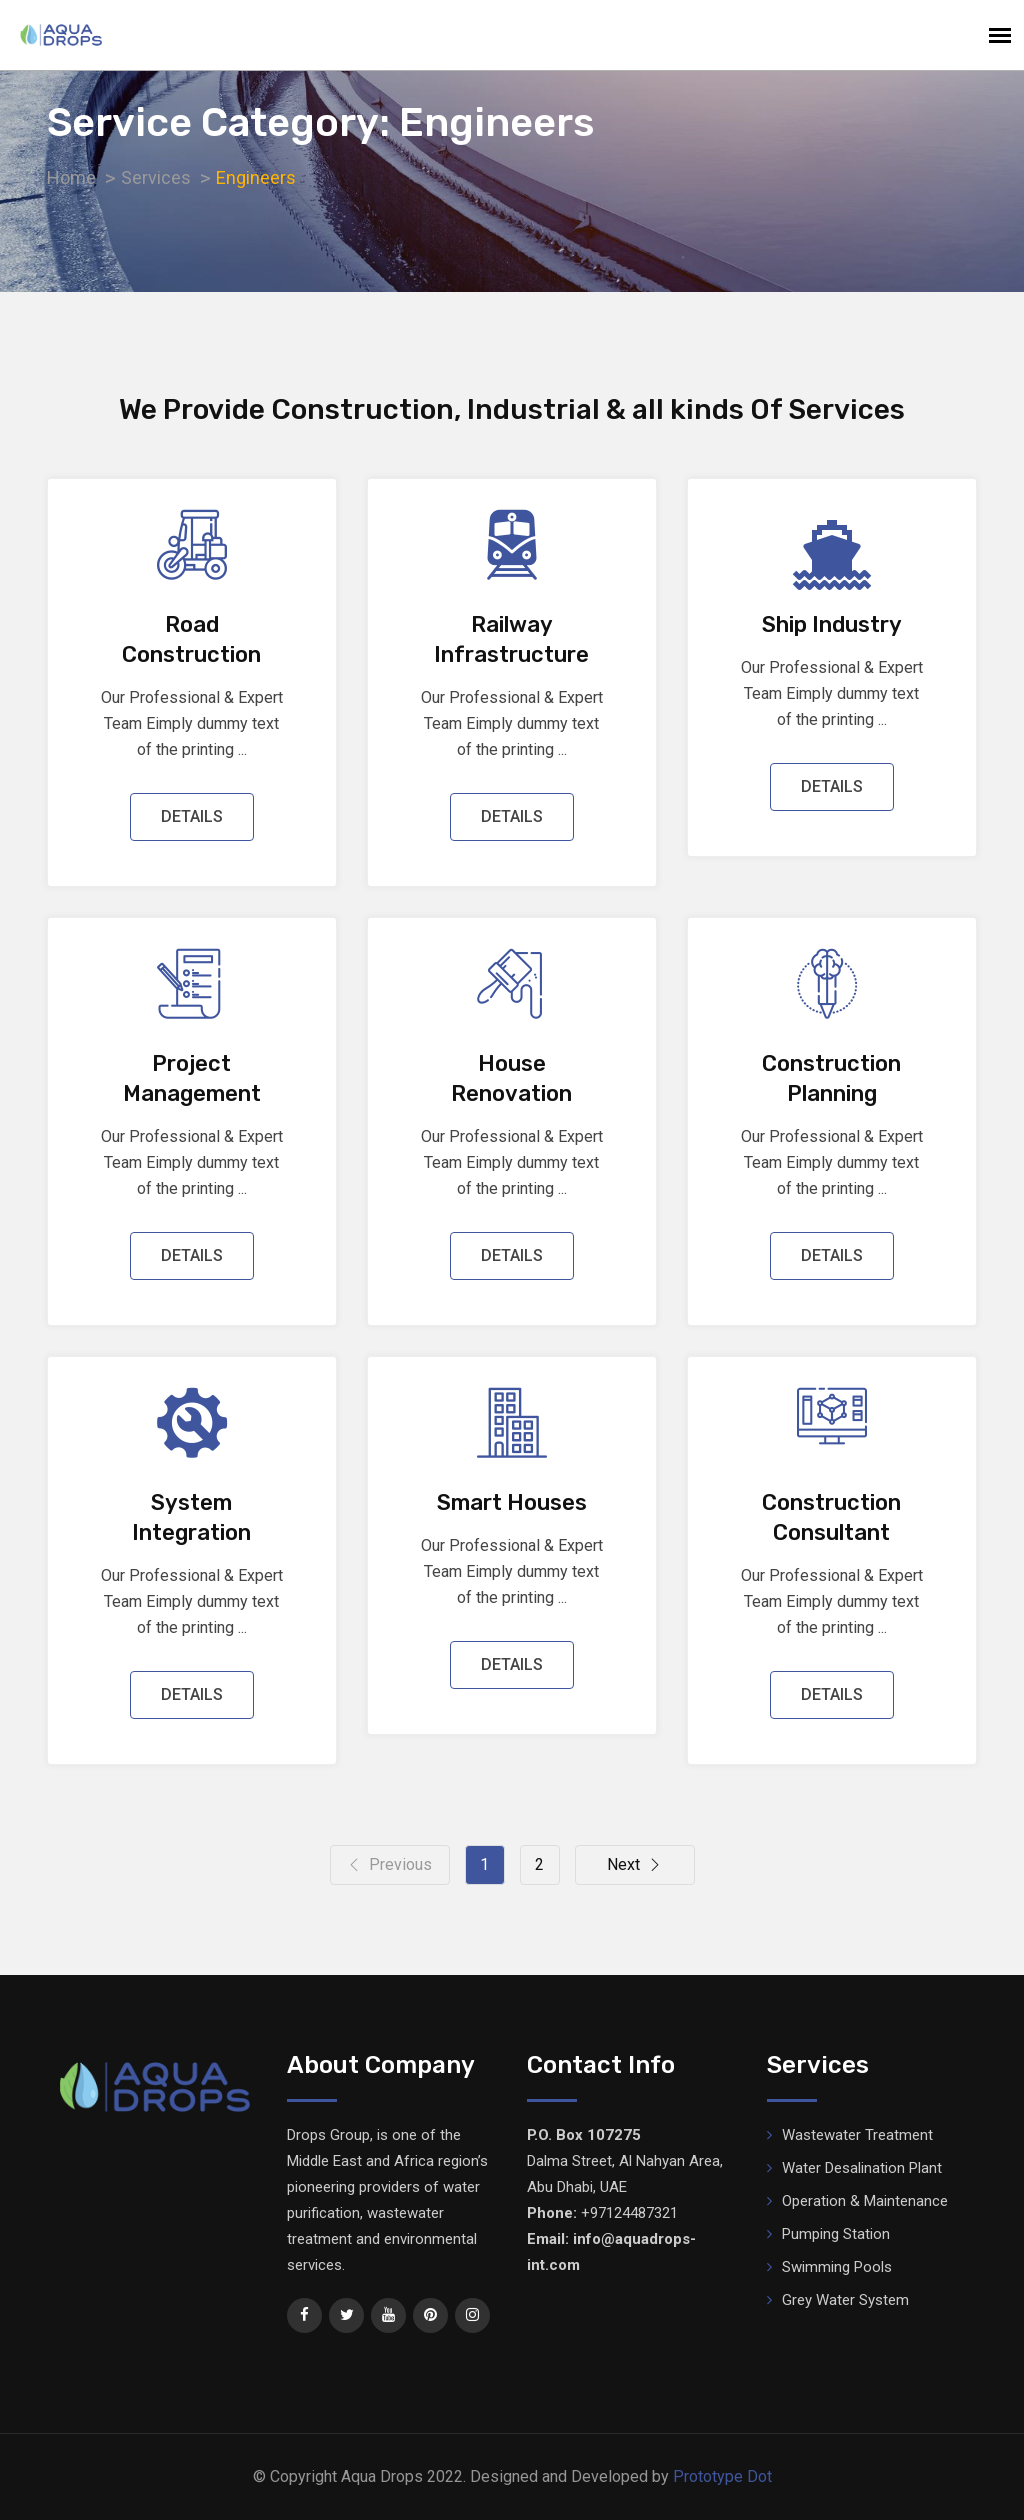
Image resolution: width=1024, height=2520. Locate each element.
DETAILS (192, 816)
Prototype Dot (722, 2476)
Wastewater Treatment (857, 2135)
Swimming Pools (837, 2267)
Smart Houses (512, 1502)
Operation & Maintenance (865, 2201)
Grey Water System (845, 2300)
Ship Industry (832, 624)
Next (634, 1865)
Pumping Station (836, 2234)
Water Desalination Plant (862, 2168)
